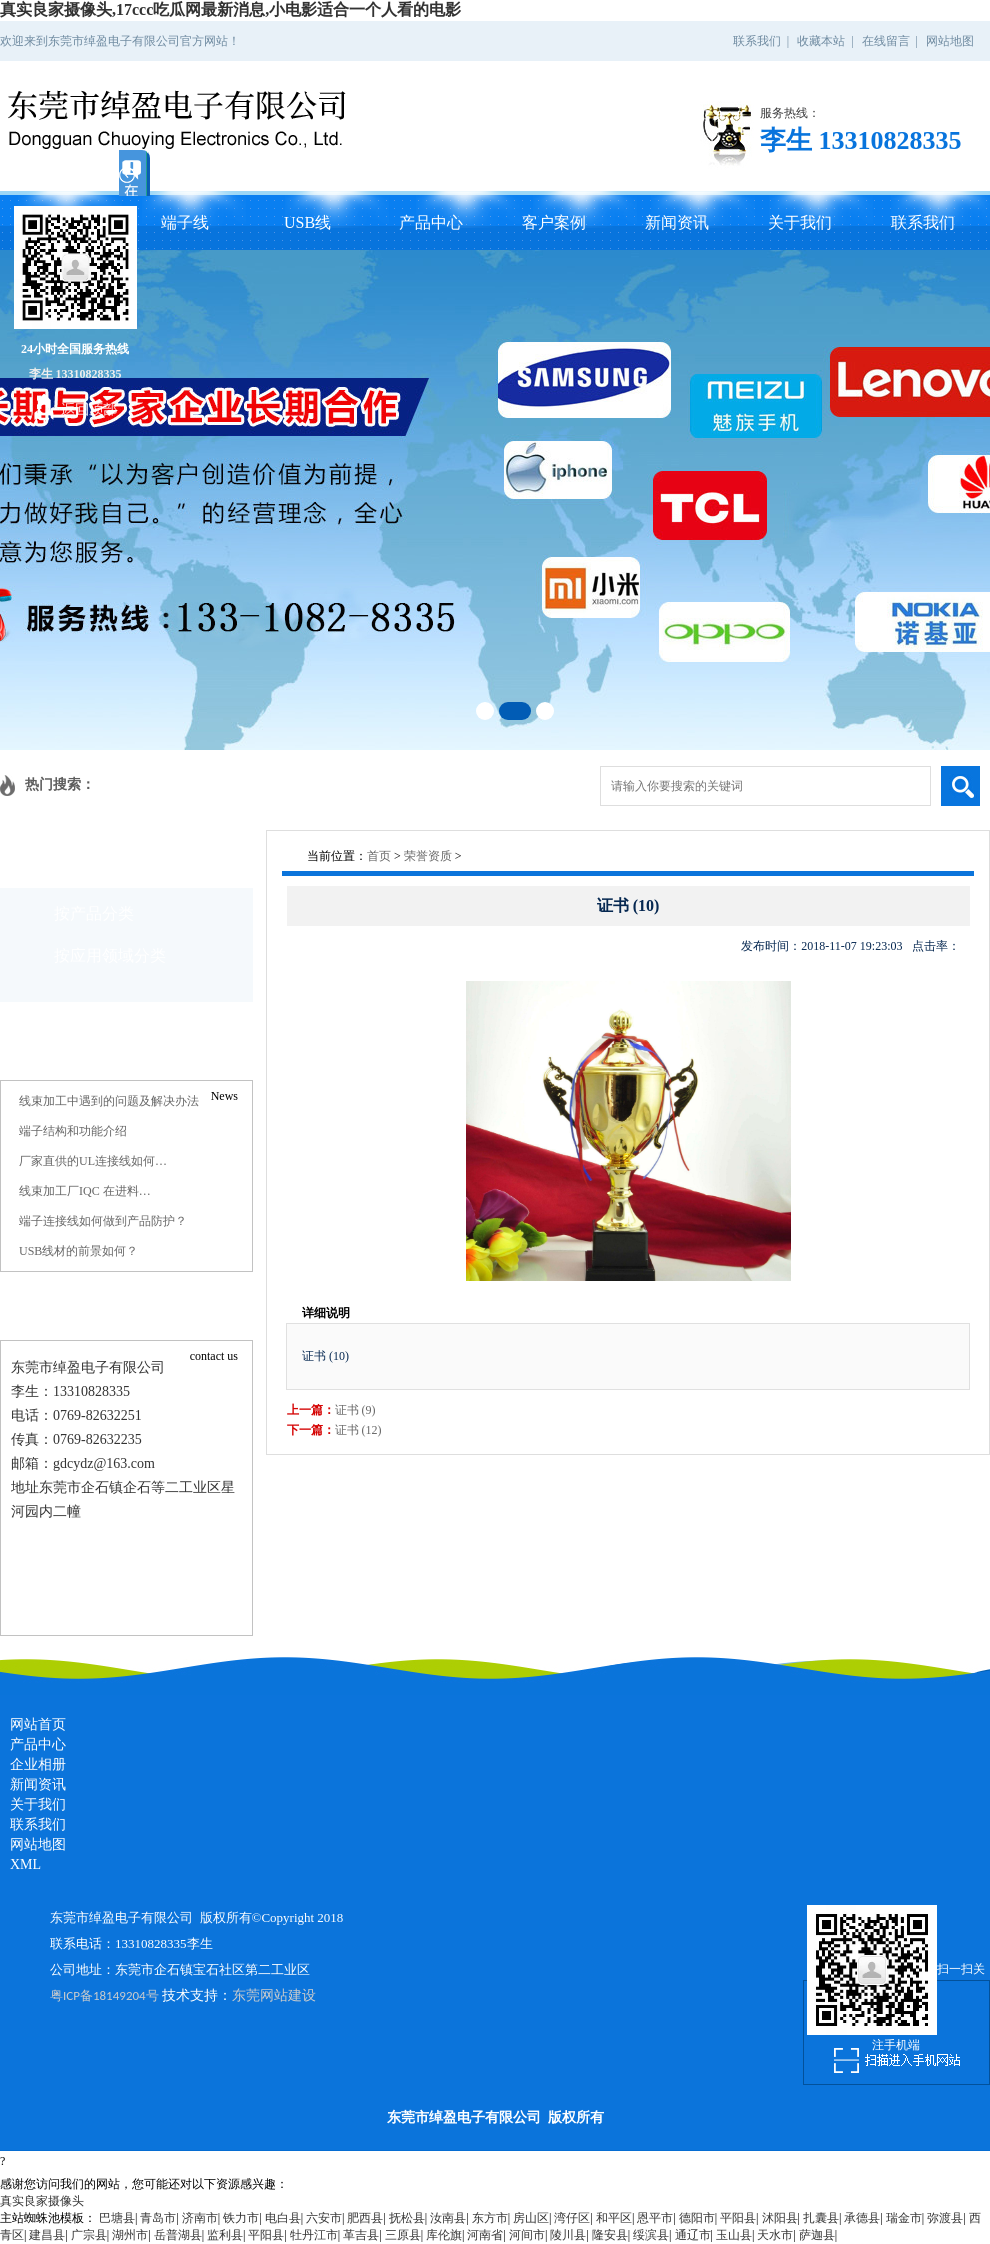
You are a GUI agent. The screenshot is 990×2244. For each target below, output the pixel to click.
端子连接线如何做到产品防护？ (103, 1221)
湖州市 (130, 2235)
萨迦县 (817, 2235)
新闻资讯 (677, 222)
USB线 (307, 222)
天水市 (775, 2235)
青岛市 (158, 2218)
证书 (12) (358, 1430)
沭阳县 (780, 2218)
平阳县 (738, 2218)
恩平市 (655, 2218)
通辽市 (693, 2235)
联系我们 (757, 41)
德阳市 (697, 2218)
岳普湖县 (178, 2235)
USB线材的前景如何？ (78, 1251)
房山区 (531, 2218)
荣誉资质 (428, 856)
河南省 (485, 2235)
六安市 (324, 2218)
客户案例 (554, 222)
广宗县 (89, 2235)
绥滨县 (651, 2235)
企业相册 (38, 1764)
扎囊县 (821, 2218)
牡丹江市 (314, 2235)
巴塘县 (117, 2218)
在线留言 (886, 41)
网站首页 (38, 1724)
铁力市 (241, 2218)
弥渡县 (945, 2218)
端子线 (185, 222)
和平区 (614, 2218)
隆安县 (610, 2235)
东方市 (490, 2218)
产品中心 (431, 222)
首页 (379, 856)
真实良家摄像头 (42, 2201)
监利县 (225, 2235)
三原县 (403, 2235)
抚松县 (407, 2218)
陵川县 (568, 2235)
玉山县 (734, 2235)
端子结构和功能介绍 (73, 1131)
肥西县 (365, 2218)
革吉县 (361, 2235)
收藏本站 (821, 41)
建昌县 (47, 2235)
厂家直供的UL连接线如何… (93, 1161)
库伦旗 (444, 2235)
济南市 (200, 2218)
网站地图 (950, 41)
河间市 (527, 2235)
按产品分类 (94, 913)
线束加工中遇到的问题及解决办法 (109, 1101)
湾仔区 (572, 2218)
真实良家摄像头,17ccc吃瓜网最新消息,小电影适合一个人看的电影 (230, 9)
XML (25, 1864)
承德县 (862, 2218)
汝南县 (448, 2218)
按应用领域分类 (110, 955)
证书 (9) (355, 1410)
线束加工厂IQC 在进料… (85, 1191)
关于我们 (800, 222)
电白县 (283, 2218)
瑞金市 (904, 2218)
